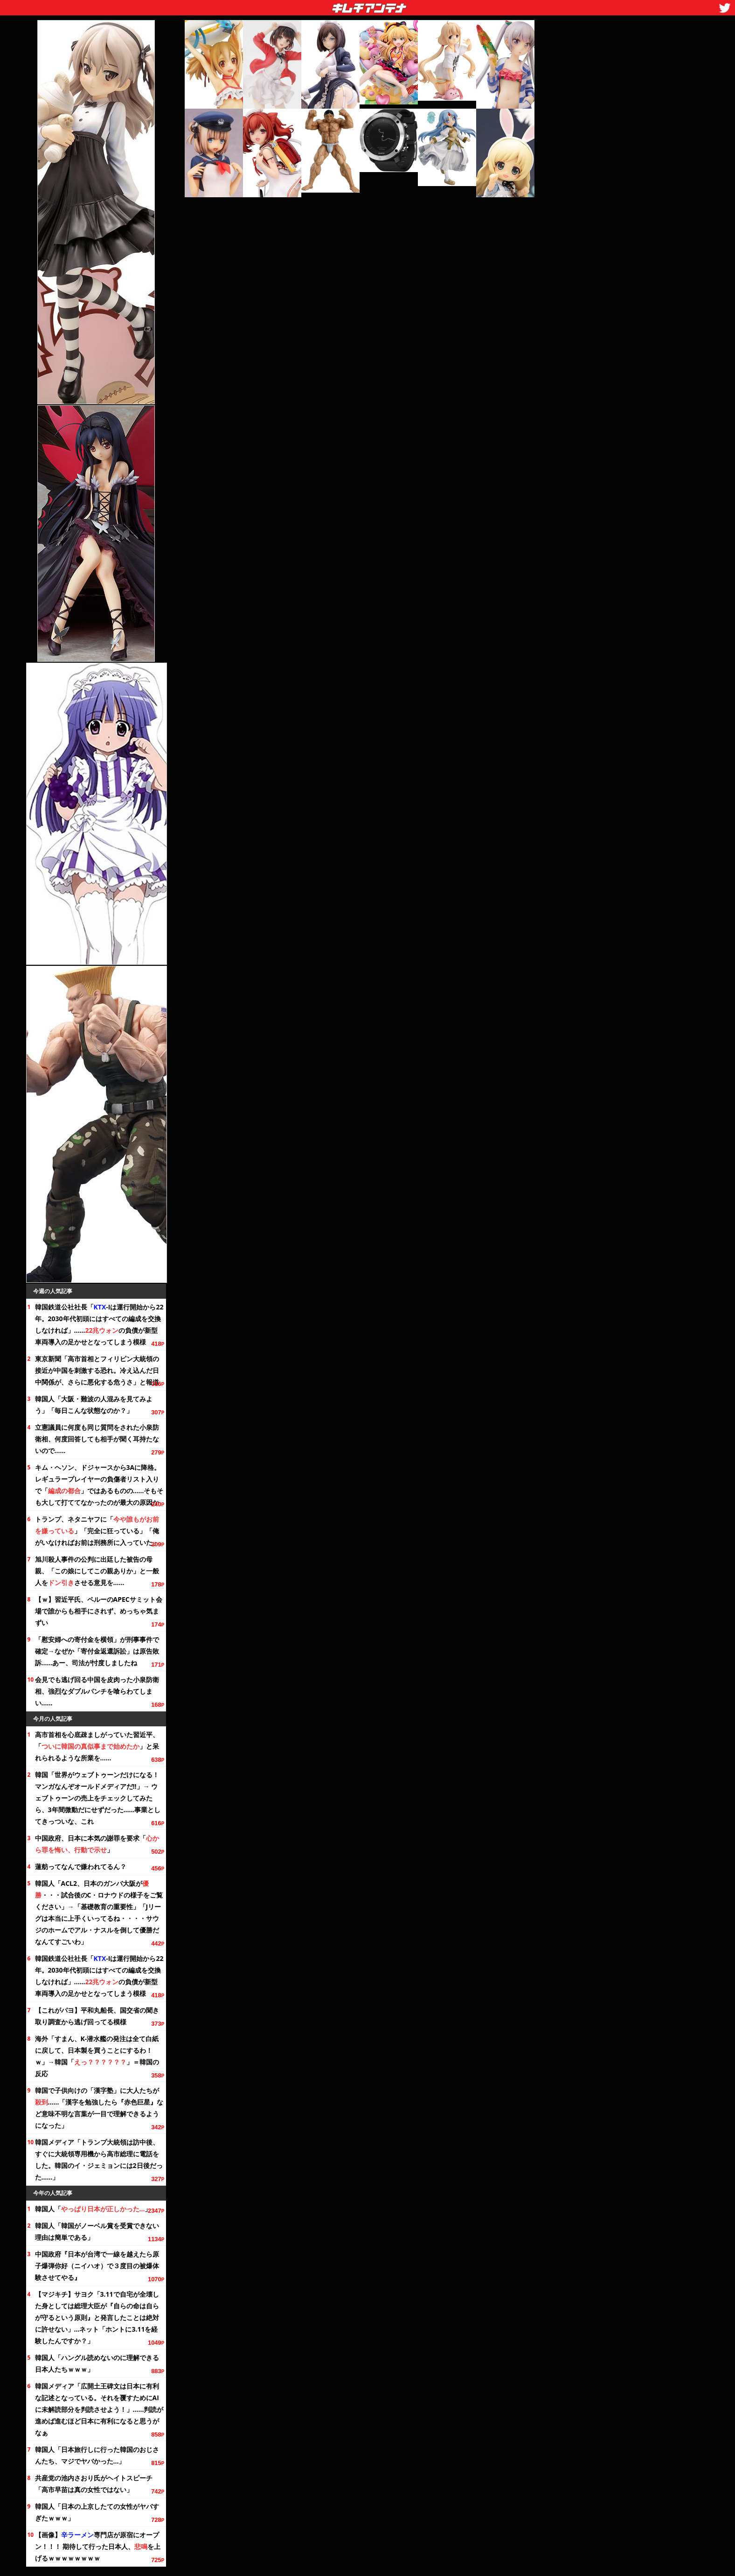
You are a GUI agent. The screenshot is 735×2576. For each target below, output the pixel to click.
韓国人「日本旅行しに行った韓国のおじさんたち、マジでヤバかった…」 (97, 2455)
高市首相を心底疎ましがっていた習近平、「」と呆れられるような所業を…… (97, 1746)
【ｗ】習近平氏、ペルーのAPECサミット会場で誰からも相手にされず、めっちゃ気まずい (98, 1611)
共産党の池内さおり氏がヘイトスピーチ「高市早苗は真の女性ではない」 (94, 2483)
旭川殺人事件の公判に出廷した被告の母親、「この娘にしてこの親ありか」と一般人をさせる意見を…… (97, 1571)
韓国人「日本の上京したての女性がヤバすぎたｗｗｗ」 (97, 2512)
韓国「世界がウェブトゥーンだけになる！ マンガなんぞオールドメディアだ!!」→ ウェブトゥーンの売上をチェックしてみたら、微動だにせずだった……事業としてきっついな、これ (98, 1798)
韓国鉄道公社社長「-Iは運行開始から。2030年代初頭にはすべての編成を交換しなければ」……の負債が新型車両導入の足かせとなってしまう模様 (99, 1324)
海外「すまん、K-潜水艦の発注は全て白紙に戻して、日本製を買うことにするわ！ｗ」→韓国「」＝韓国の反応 (97, 2056)
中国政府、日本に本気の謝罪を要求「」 (97, 1844)
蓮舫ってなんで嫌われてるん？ (80, 1866)
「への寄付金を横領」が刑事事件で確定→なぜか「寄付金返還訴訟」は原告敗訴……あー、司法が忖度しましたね (97, 1651)
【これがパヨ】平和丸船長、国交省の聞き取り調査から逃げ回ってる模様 (97, 2016)
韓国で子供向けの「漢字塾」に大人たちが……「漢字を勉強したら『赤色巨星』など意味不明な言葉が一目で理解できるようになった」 (99, 2108)
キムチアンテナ (301, 5)
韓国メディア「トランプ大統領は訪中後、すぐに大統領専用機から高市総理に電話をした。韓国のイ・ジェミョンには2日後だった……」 (99, 2159)
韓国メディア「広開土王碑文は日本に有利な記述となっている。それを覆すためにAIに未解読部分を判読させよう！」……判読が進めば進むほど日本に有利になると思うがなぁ (99, 2409)
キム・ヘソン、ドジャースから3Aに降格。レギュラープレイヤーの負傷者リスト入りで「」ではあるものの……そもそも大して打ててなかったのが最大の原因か (99, 1485)
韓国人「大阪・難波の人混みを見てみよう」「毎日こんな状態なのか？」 (94, 1404)
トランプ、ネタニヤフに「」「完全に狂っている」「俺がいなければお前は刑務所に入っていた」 (97, 1531)
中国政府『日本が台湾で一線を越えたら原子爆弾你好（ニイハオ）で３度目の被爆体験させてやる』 (97, 2266)
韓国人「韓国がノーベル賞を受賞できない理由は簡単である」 (97, 2231)
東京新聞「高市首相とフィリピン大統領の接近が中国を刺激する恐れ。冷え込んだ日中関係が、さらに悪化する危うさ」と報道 (97, 1370)
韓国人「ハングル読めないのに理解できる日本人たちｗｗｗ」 (97, 2363)
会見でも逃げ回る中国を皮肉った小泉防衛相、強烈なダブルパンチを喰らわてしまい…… (97, 1691)
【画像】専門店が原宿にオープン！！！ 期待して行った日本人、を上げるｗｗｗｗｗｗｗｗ (98, 2546)
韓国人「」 (93, 2208)
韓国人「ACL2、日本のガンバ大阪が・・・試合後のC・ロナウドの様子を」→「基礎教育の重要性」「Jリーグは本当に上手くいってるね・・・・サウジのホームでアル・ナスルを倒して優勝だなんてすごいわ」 (99, 1912)
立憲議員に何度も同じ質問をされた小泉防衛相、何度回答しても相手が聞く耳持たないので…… (97, 1439)
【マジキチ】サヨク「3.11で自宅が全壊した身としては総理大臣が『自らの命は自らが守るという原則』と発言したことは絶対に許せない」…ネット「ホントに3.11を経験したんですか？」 (97, 2317)
